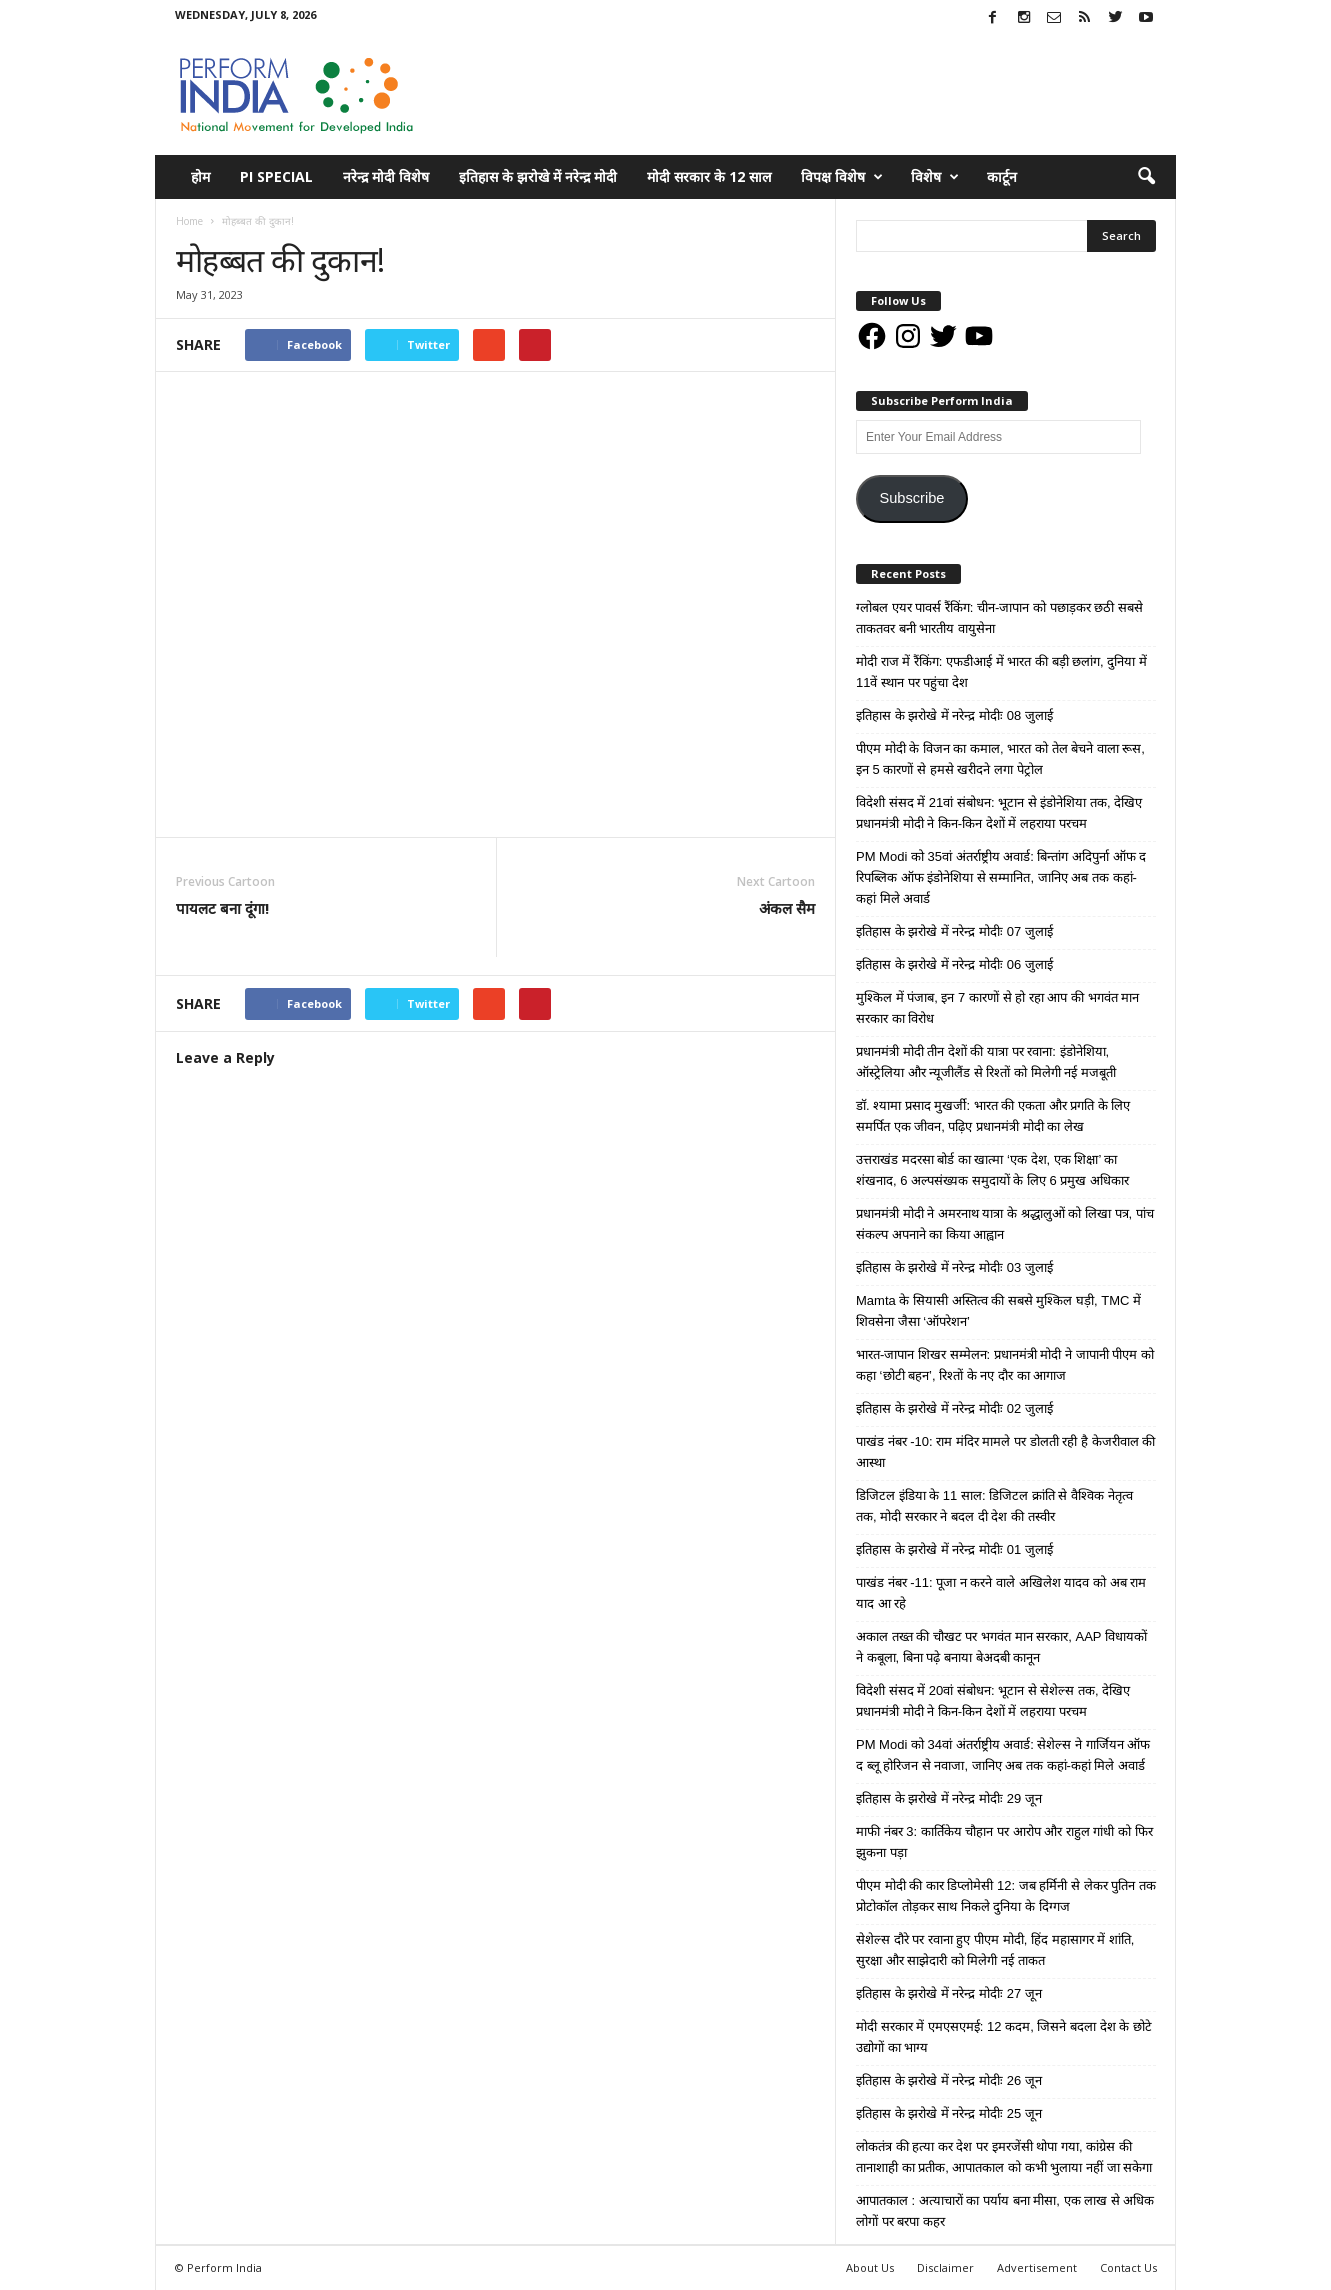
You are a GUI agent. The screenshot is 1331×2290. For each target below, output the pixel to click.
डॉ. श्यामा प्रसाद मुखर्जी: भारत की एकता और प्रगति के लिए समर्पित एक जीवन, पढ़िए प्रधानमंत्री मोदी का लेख (993, 1116)
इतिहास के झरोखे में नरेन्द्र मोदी (538, 176)
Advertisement (1037, 2267)
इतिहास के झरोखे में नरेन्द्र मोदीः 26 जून (949, 2080)
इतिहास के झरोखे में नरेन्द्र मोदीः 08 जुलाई (954, 715)
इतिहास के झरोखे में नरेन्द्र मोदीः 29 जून (949, 1798)
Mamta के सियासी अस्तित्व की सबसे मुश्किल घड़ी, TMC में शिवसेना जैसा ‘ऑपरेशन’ (998, 1311)
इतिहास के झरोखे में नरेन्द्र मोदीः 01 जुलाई (954, 1549)
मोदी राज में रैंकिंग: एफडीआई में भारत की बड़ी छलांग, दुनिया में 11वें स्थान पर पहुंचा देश (1001, 672)
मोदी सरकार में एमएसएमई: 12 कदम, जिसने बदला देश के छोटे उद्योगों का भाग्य (1004, 2037)
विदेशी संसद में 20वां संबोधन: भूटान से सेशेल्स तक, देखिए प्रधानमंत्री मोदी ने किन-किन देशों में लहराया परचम (993, 1701)
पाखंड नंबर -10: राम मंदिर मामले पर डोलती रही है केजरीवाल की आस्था (1005, 1452)
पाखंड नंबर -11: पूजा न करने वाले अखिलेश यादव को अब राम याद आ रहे (1001, 1593)
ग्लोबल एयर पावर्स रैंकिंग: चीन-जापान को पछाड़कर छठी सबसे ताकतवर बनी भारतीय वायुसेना (999, 618)
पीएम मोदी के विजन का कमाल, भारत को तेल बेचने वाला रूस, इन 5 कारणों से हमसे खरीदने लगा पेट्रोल (1000, 759)
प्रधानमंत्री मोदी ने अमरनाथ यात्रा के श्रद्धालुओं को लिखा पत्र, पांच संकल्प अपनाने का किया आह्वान (1005, 1224)
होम (200, 176)
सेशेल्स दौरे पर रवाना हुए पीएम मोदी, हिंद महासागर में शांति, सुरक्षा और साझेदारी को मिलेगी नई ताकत (995, 1950)
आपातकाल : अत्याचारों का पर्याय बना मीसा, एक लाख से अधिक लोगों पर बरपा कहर (1005, 2211)
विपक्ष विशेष (842, 177)
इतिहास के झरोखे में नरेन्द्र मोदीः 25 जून (949, 2113)
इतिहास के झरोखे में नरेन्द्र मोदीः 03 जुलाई (954, 1267)
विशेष (935, 177)
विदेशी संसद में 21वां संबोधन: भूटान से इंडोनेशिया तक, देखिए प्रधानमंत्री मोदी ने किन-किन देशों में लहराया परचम (999, 813)
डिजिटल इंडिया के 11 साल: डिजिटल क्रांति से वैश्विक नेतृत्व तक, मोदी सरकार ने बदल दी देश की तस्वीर (994, 1506)
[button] (1146, 177)
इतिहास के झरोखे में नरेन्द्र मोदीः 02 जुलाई (954, 1408)
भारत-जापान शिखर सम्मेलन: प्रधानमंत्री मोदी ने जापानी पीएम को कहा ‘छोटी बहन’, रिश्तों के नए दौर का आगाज (1005, 1365)
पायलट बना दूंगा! (222, 908)
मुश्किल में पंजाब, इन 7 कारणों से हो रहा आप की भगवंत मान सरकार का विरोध (997, 1008)
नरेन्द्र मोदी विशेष (386, 176)
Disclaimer (945, 2267)
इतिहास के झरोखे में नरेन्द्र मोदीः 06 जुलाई (954, 964)
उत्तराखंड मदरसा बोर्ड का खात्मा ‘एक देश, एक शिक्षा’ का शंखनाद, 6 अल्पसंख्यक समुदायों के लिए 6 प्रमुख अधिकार (992, 1170)
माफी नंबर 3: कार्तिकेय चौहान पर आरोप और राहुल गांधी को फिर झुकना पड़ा (1004, 1842)
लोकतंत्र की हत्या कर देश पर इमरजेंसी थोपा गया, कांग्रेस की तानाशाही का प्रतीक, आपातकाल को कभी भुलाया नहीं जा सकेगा (1004, 2157)
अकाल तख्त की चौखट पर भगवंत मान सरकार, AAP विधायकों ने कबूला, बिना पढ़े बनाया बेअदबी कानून (1001, 1647)
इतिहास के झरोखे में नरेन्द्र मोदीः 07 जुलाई (954, 931)
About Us (870, 2267)
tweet (694, 1006)
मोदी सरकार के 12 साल (709, 176)
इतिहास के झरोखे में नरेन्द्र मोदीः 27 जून (949, 1993)
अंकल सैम (787, 908)
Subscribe (911, 498)
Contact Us (1128, 2267)
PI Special (276, 176)
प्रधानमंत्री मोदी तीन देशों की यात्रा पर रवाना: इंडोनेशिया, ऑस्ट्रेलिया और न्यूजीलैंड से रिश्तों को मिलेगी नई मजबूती (986, 1062)
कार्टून (1002, 176)
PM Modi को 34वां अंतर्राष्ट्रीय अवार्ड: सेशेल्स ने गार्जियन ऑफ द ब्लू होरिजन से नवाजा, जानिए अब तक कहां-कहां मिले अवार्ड (1003, 1755)
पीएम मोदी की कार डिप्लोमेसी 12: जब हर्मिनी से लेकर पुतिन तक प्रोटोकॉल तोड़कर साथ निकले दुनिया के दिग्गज (1006, 1896)
